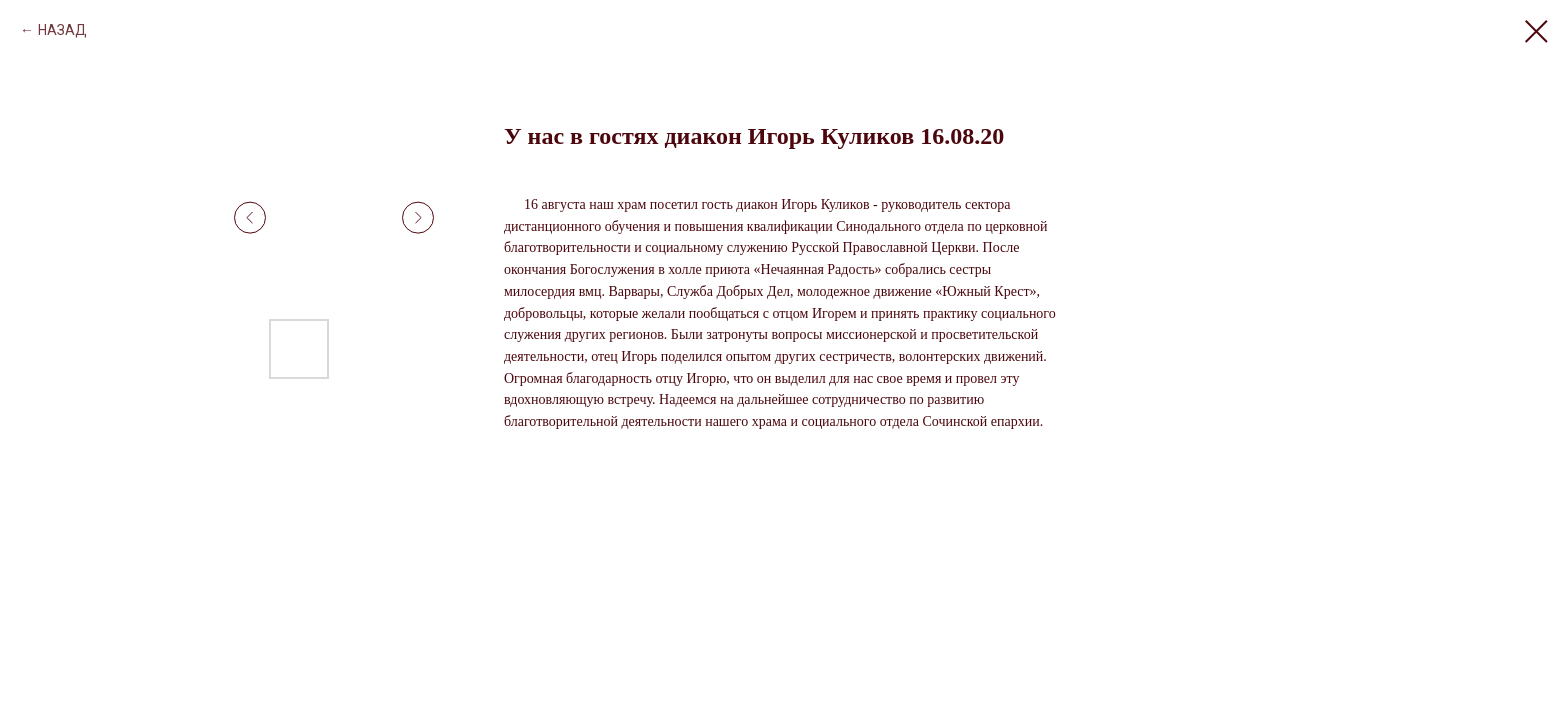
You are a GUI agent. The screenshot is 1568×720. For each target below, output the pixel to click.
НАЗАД (62, 30)
